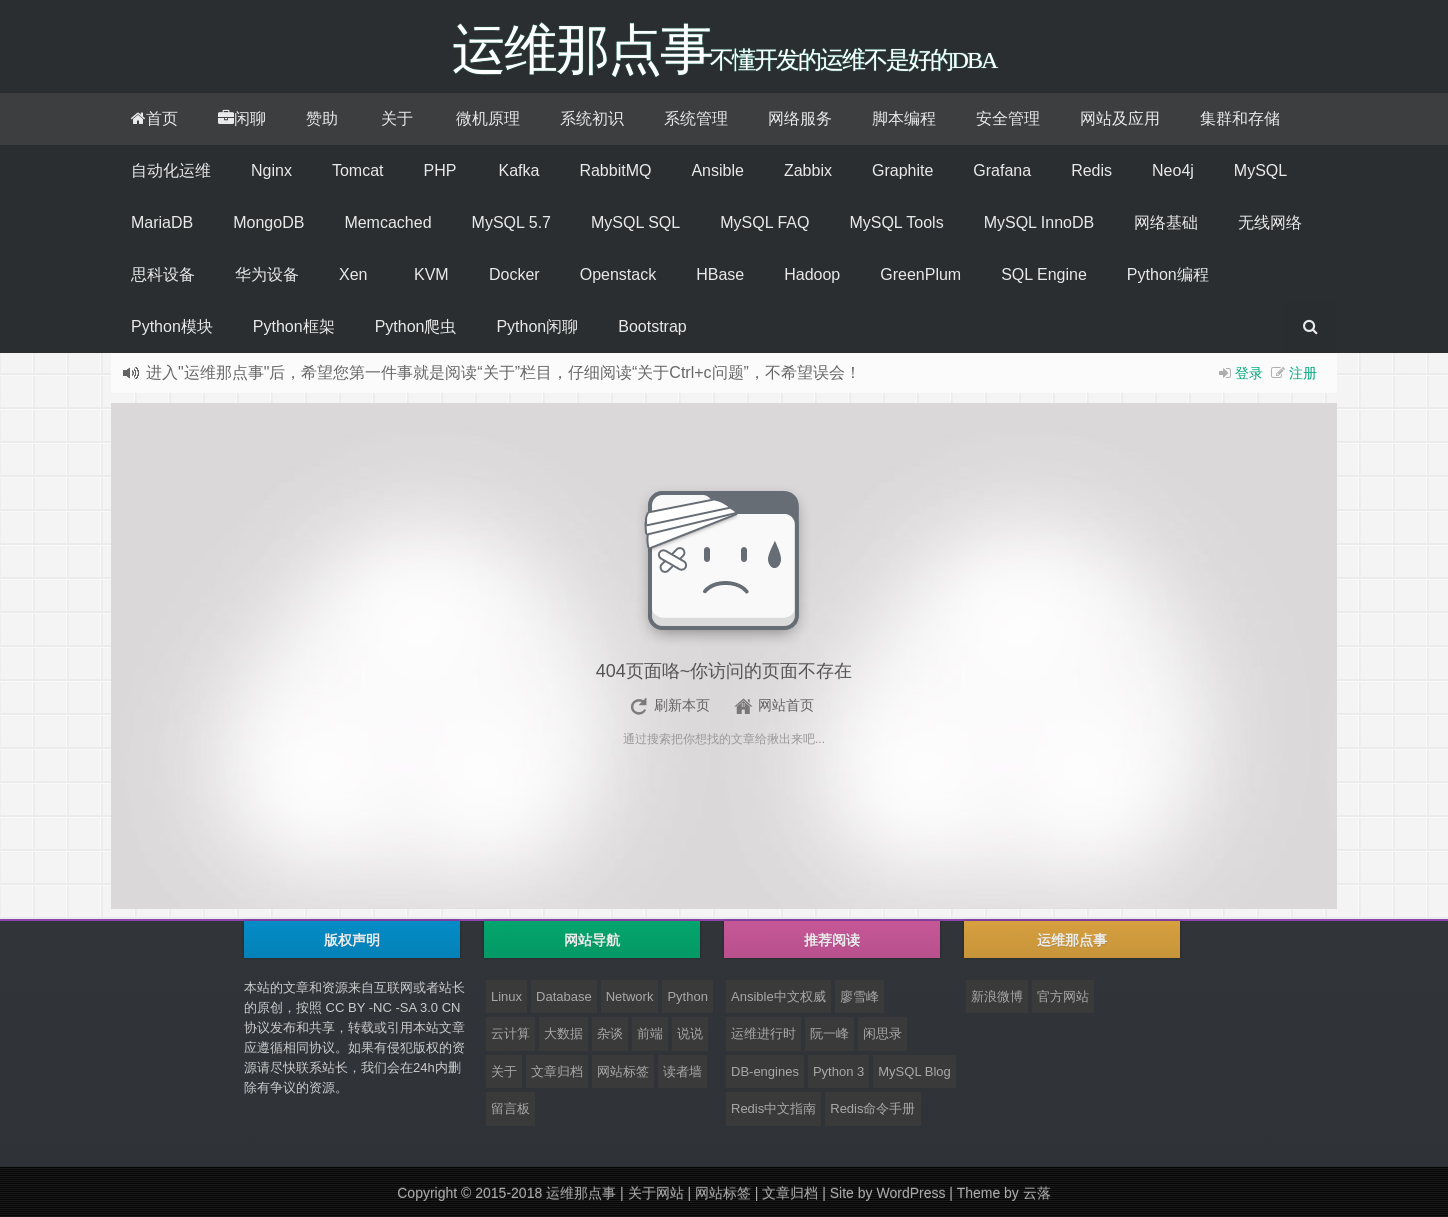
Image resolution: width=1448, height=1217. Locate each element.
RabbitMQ (615, 170)
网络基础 (1166, 222)
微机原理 (488, 118)
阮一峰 (829, 1033)
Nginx (271, 170)
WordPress (910, 1193)
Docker (514, 274)
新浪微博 (997, 996)
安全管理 (1008, 118)
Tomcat (358, 170)
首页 (154, 118)
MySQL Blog (914, 1071)
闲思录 (882, 1033)
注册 (1303, 373)
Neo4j (1173, 170)
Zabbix (808, 170)
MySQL (1260, 170)
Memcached (387, 222)
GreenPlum (920, 274)
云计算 (510, 1033)
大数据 (563, 1033)
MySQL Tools (896, 222)
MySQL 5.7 (511, 222)
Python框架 (294, 326)
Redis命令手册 (872, 1108)
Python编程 (1168, 274)
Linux (506, 996)
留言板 (510, 1108)
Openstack (618, 274)
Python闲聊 (537, 326)
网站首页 (786, 705)
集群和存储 (1240, 118)
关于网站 (656, 1193)
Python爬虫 (416, 326)
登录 (1249, 373)
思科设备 (163, 274)
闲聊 (242, 118)
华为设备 (267, 274)
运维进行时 (763, 1033)
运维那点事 (581, 1193)
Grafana (1002, 170)
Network (630, 996)
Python (687, 996)
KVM (431, 274)
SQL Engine (1044, 274)
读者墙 (682, 1071)
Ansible (717, 170)
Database (564, 996)
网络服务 (800, 118)
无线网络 (1270, 222)
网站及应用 (1120, 118)
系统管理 (696, 118)
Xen (353, 274)
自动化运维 (171, 170)
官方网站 (1063, 996)
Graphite (902, 170)
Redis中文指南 (773, 1108)
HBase (720, 274)
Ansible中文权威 (778, 996)
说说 (690, 1033)
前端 (650, 1033)
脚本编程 (904, 118)
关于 (397, 118)
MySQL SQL (635, 222)
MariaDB (162, 222)
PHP (439, 170)
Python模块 (172, 326)
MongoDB (268, 222)
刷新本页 (682, 705)
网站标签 (623, 1071)
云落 (1037, 1193)
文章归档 (557, 1071)
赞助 (322, 118)
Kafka (518, 170)
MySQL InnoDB (1039, 222)
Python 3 (838, 1071)
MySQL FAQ (764, 222)
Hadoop (812, 274)
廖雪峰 (859, 996)
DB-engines (765, 1071)
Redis (1091, 170)
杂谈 (610, 1033)
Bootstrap (652, 326)
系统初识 (592, 118)
